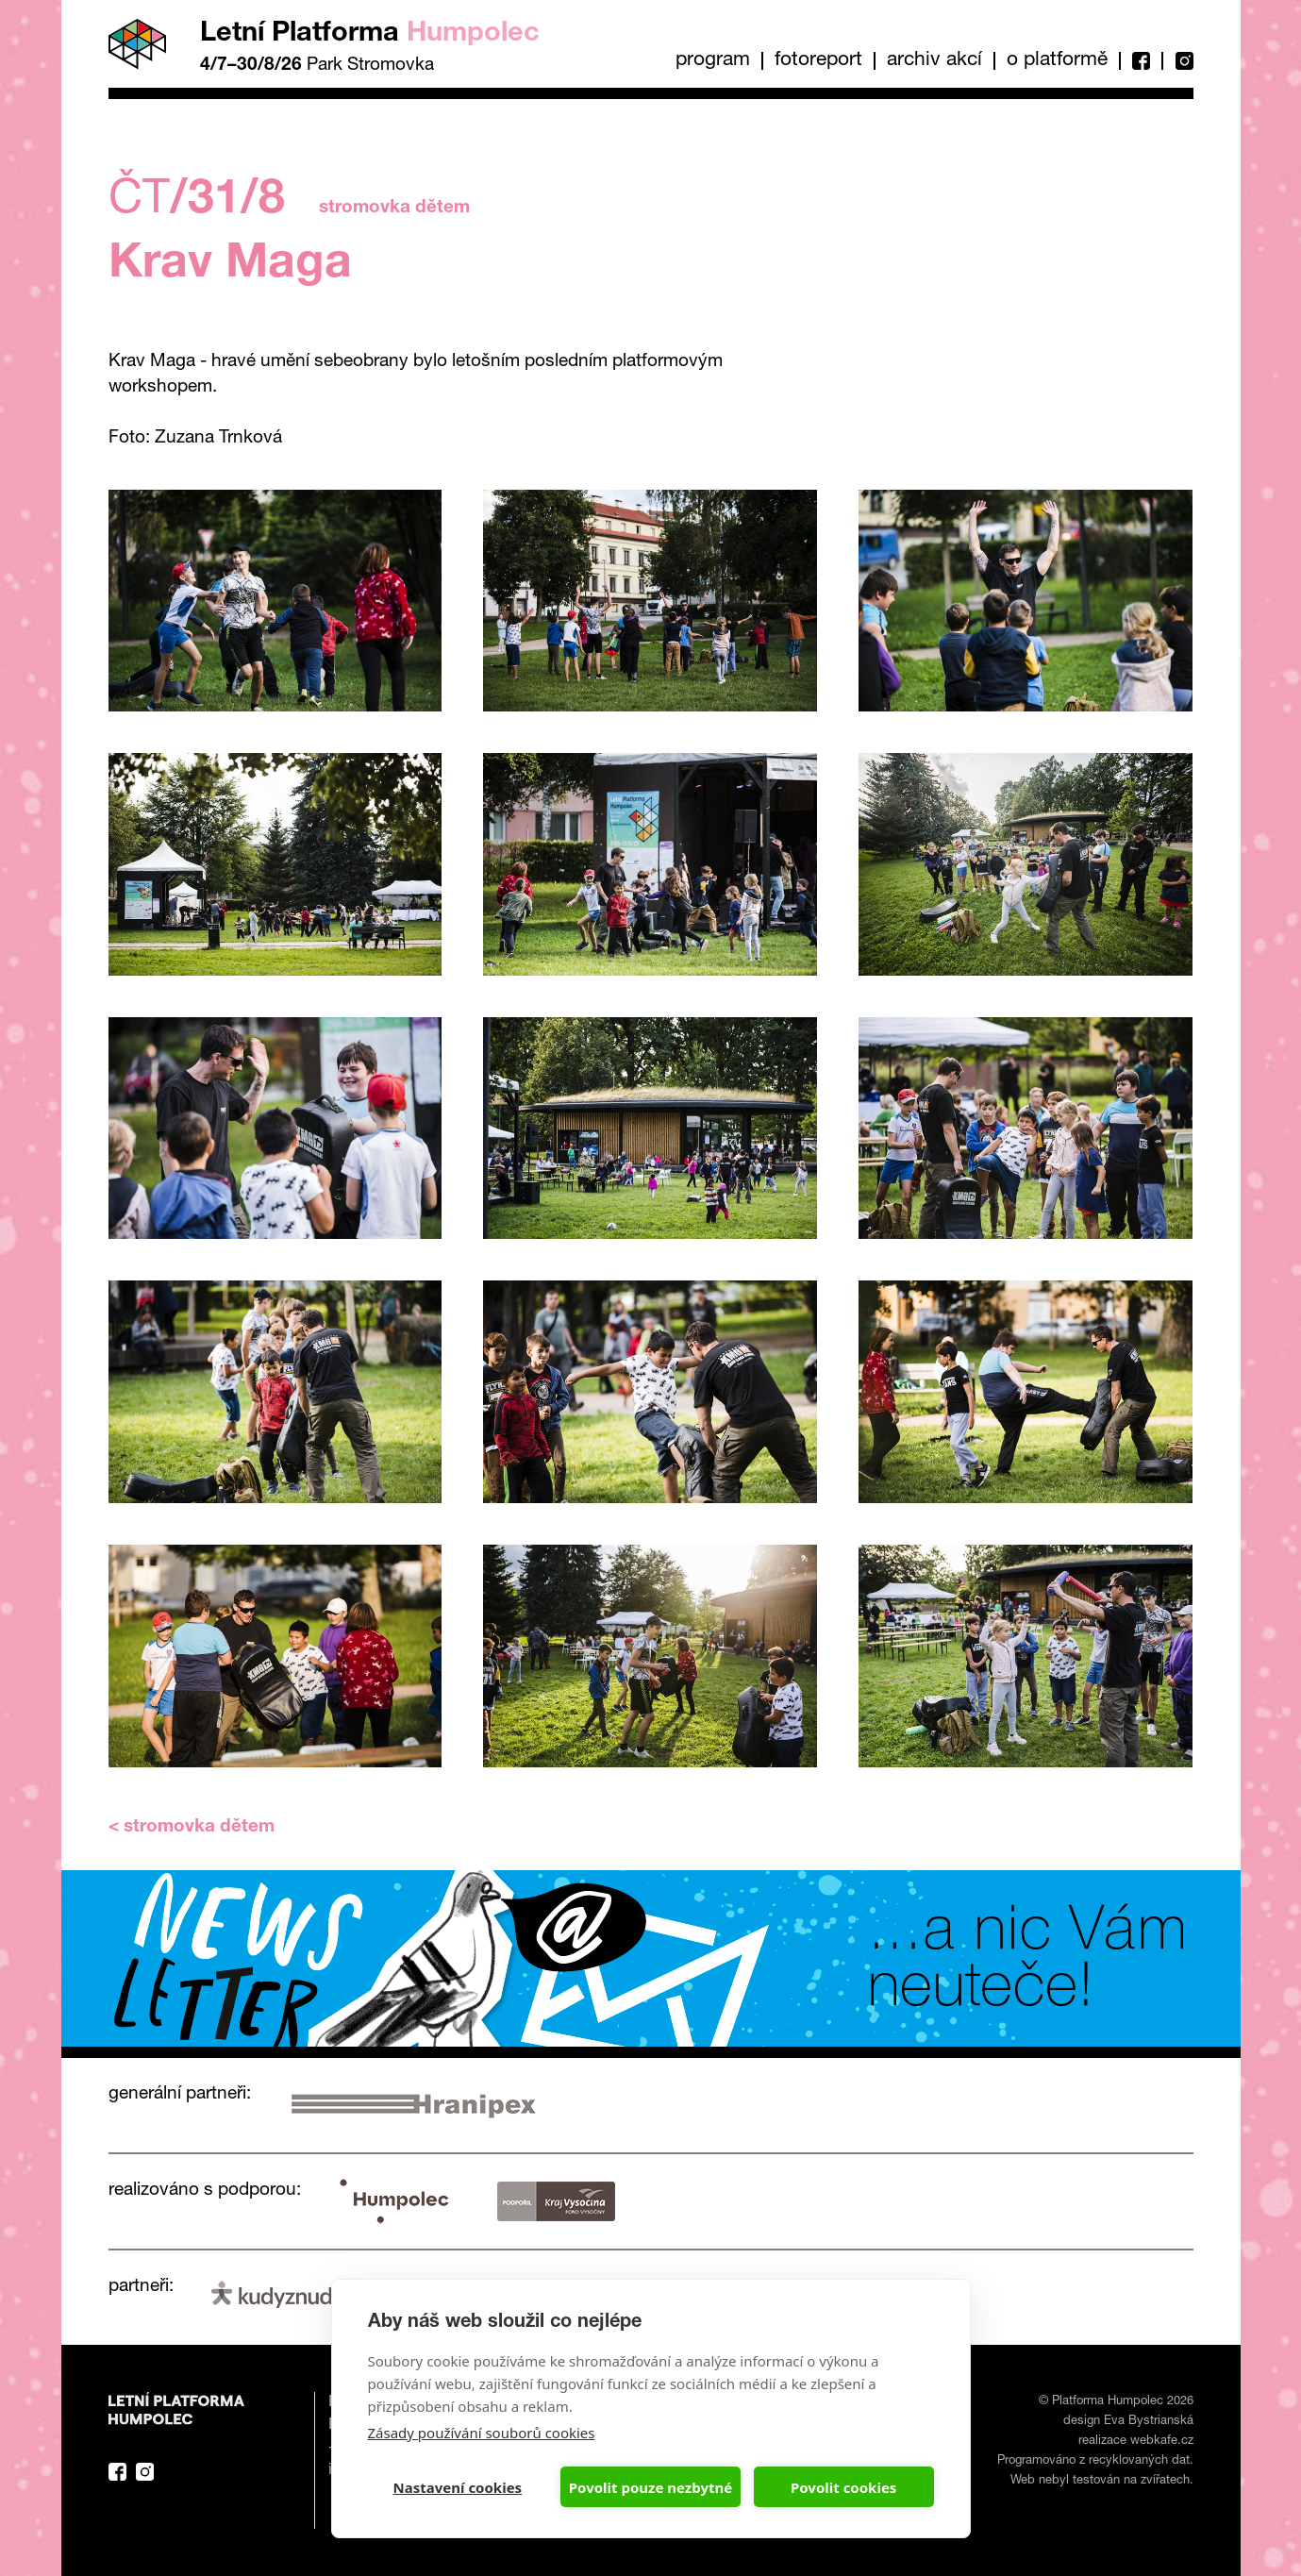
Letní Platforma (370, 34)
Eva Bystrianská (1148, 2422)
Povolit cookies (843, 2487)
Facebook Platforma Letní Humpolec (117, 2472)
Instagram (1177, 61)
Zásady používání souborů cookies (481, 2432)
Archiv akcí (934, 61)
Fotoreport (818, 61)
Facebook (1140, 61)
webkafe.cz (1161, 2441)
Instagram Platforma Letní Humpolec (145, 2472)
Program (713, 61)
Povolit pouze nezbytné (650, 2487)
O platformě (1057, 61)
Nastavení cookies (458, 2487)
